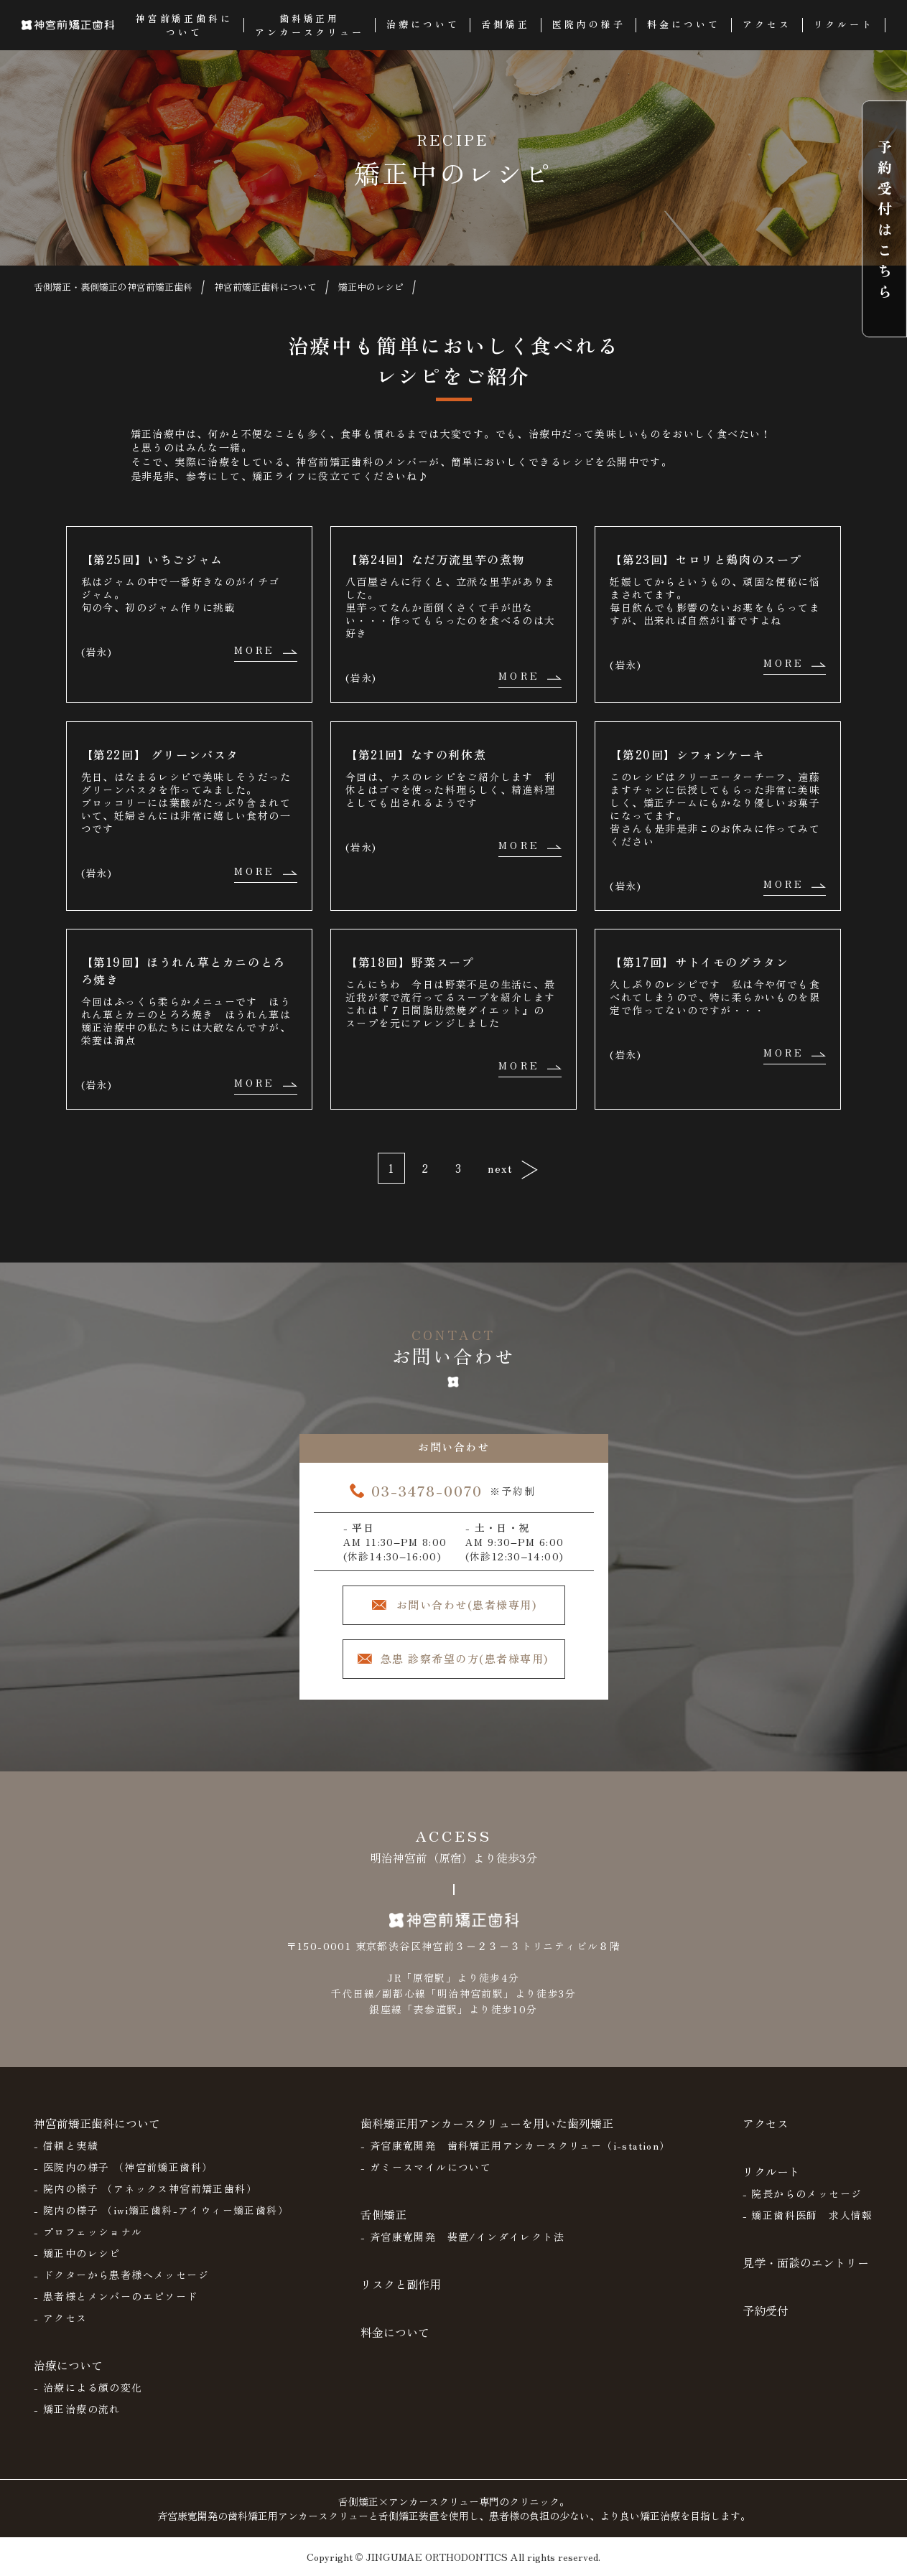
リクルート (771, 2171)
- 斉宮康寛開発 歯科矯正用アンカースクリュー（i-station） (516, 2145)
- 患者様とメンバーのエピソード (115, 2296)
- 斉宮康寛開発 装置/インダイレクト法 (462, 2236)
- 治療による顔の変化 (88, 2387)
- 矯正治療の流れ (77, 2409)
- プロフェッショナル (88, 2231)
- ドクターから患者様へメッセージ (121, 2275)
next (500, 1168)
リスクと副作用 (401, 2284)
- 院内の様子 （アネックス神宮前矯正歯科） (145, 2188)
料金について (395, 2332)
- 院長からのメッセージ (802, 2193)
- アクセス (60, 2318)
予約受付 (766, 2310)
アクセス (766, 2123)
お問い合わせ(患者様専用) (466, 1604)
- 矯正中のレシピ (77, 2253)
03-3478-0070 (427, 1490)
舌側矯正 (383, 2214)
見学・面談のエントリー (806, 2262)
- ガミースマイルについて (426, 2167)
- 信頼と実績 (66, 2145)
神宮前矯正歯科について (97, 2123)
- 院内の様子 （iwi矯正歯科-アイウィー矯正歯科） (161, 2210)
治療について (68, 2365)
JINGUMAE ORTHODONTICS (437, 2556)
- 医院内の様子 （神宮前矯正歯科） (123, 2167)
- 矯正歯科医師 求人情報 (808, 2215)
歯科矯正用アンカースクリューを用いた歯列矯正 (487, 2123)
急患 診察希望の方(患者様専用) (465, 1658)
